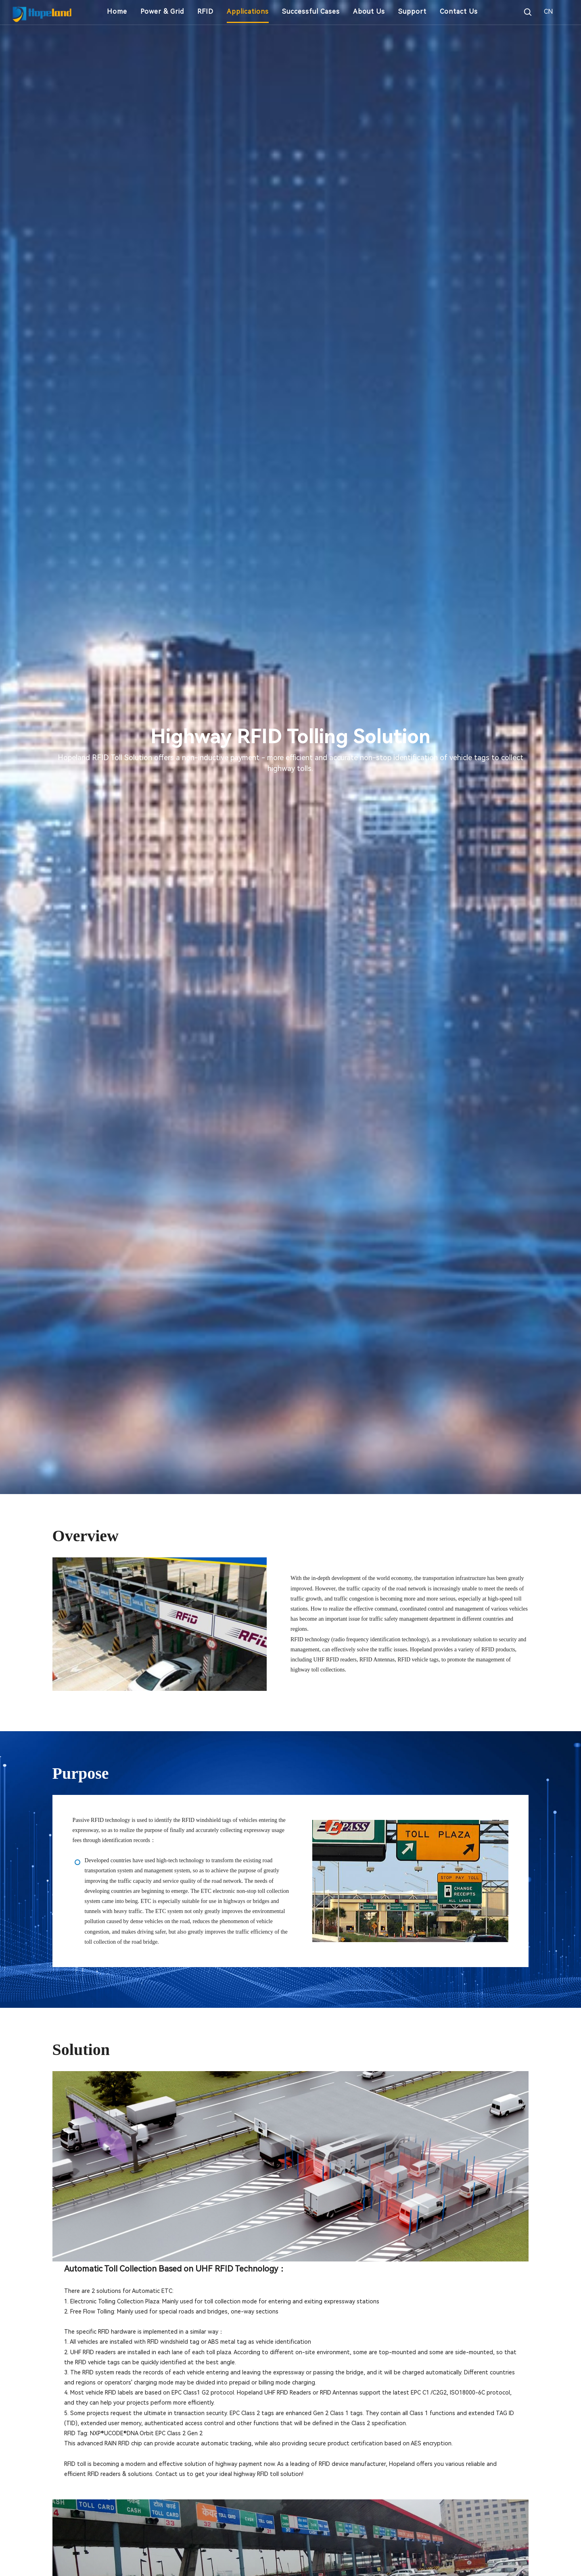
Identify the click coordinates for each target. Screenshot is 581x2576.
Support (412, 11)
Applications (248, 11)
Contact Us (459, 11)
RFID (205, 11)
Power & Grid (162, 11)
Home (117, 11)
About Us (369, 11)
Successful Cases (311, 11)
